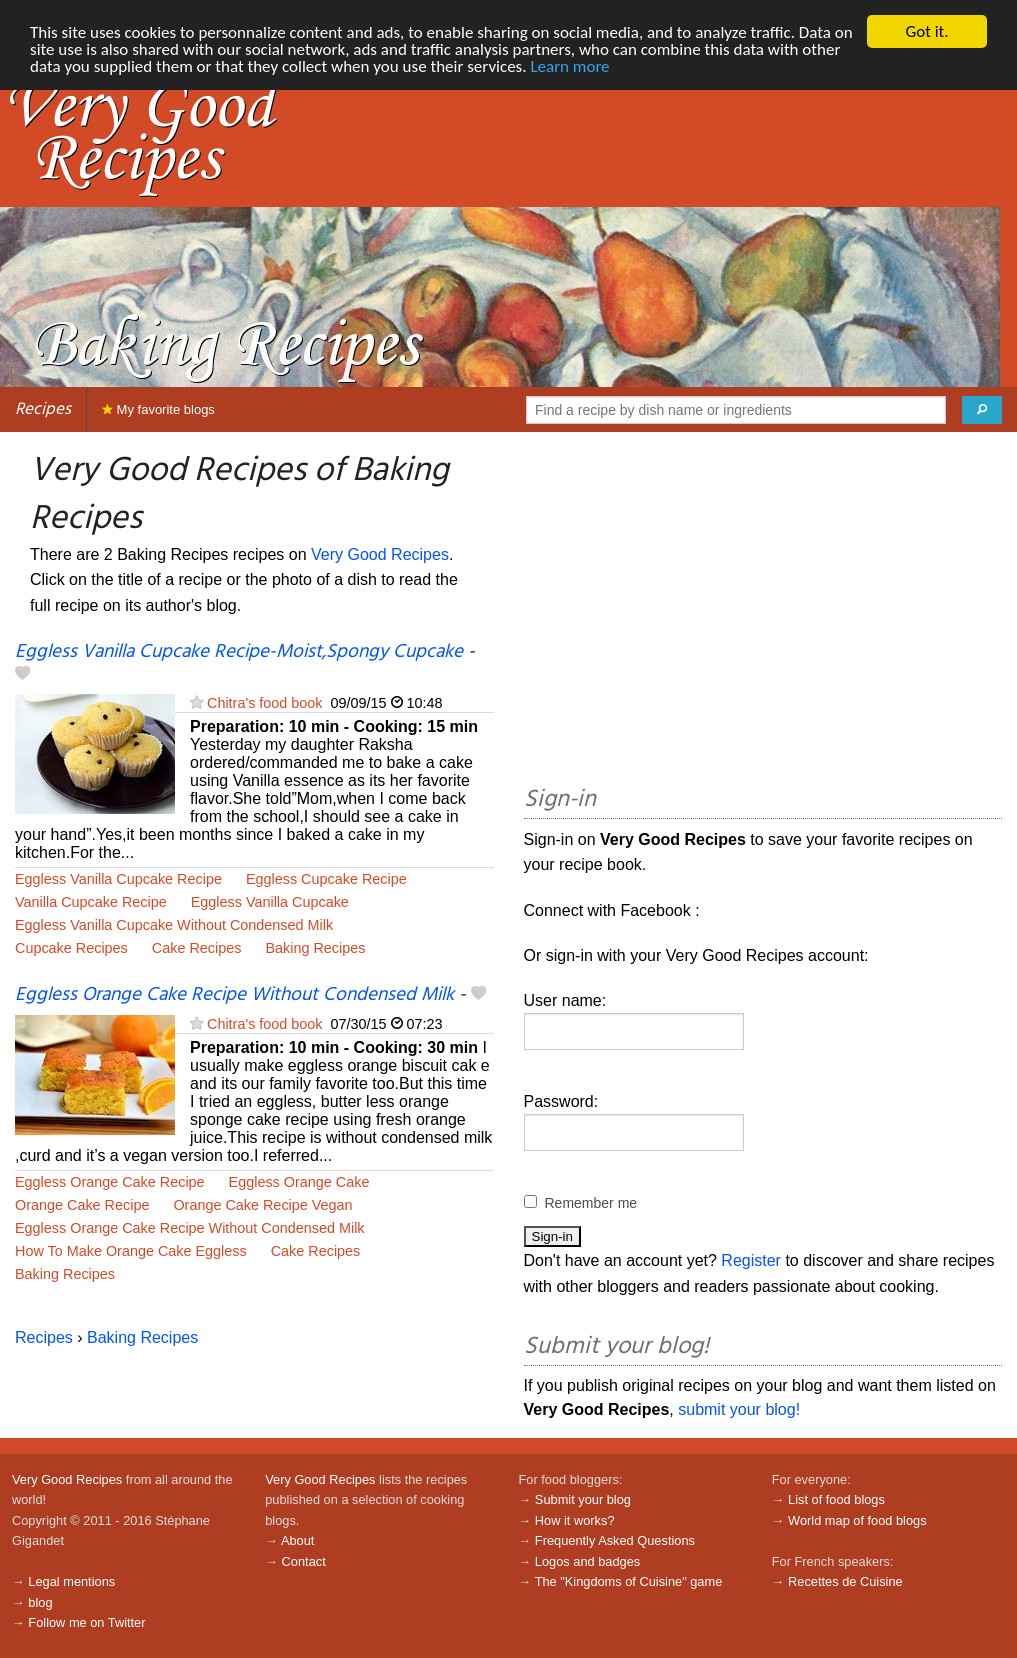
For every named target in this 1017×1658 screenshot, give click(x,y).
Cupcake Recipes (71, 948)
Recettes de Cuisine (845, 1581)
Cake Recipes (197, 948)
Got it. (926, 31)
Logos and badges (587, 1561)
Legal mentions (71, 1581)
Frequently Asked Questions (615, 1540)
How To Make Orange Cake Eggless (131, 1251)
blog (40, 1602)
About (297, 1540)
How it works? (575, 1520)
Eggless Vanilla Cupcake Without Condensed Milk (174, 925)
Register (751, 1260)
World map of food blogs (857, 1520)
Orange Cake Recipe (82, 1205)
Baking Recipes (315, 948)
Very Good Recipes (380, 554)
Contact (304, 1561)
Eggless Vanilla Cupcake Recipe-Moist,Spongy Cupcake (239, 652)
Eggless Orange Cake (299, 1182)
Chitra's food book (265, 703)
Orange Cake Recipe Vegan (262, 1205)
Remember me (591, 1203)
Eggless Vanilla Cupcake (270, 902)
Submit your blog (583, 1499)
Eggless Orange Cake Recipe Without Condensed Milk (234, 995)
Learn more (569, 66)
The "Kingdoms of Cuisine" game (629, 1581)
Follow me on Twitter (86, 1622)
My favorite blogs (158, 409)
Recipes (43, 409)
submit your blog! (739, 1409)
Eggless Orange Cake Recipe (110, 1182)
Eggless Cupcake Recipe (326, 879)
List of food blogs (836, 1499)
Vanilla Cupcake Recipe (91, 902)
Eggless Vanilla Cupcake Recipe (118, 879)
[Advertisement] (763, 612)
